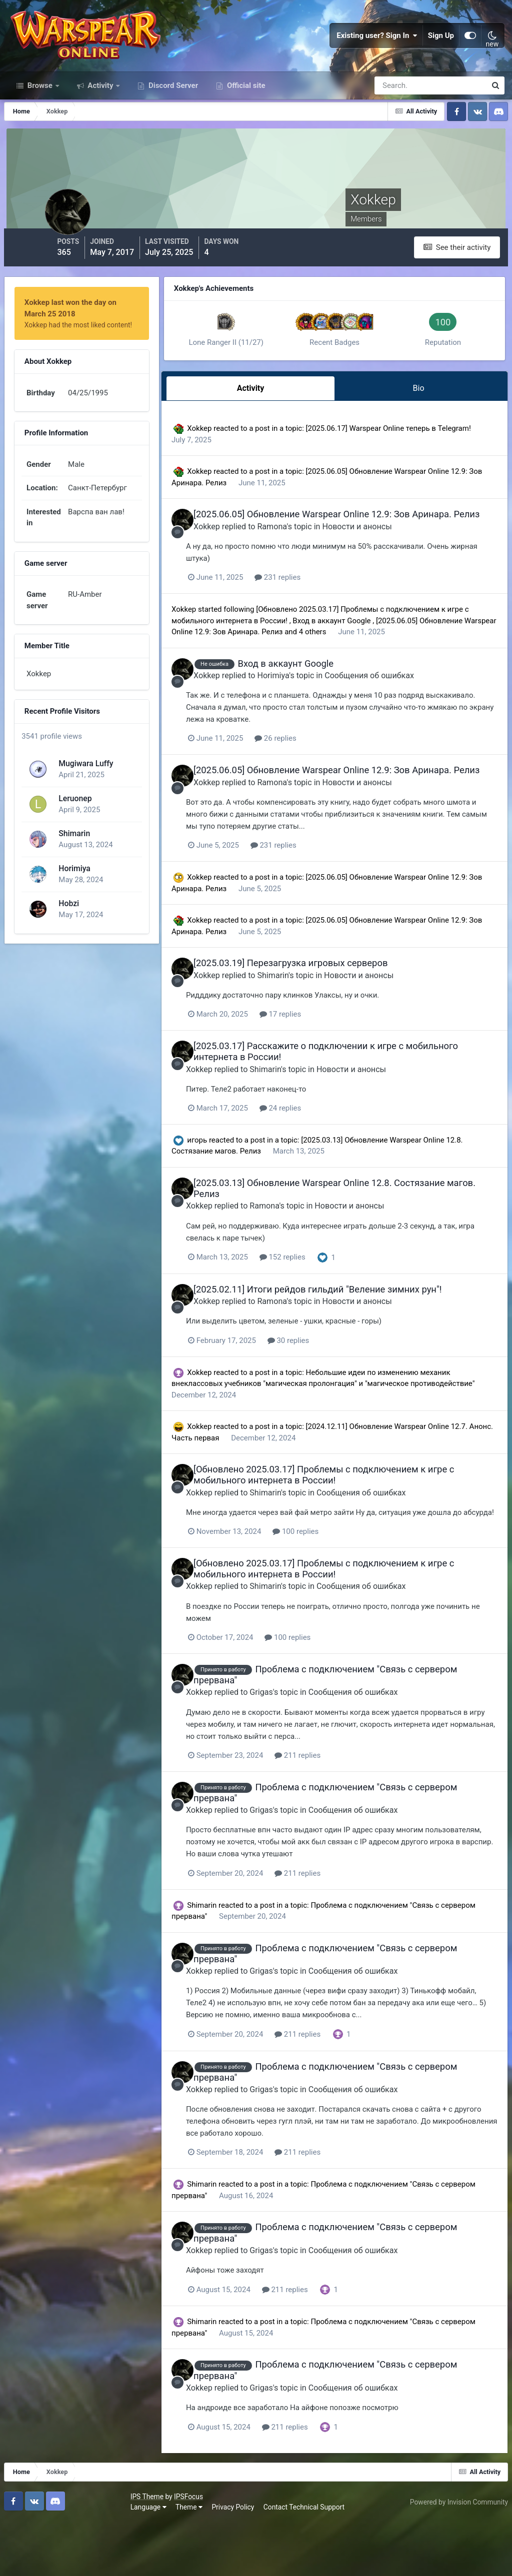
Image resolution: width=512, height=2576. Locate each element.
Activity (101, 113)
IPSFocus (65, 2550)
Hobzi (67, 925)
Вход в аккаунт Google (388, 653)
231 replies (323, 609)
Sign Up (441, 49)
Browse (40, 113)
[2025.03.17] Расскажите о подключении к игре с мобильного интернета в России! (337, 1104)
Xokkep (232, 450)
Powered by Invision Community (455, 2555)
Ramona (309, 559)
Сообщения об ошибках (407, 719)
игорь (230, 1192)
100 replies (341, 1593)
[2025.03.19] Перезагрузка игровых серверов (329, 1016)
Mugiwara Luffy (84, 785)
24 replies (326, 1160)
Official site (245, 113)
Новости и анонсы (395, 559)
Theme (66, 2561)
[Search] (396, 114)
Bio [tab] (424, 413)
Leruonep (73, 820)
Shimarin (72, 855)
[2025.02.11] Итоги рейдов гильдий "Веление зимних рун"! (356, 1340)
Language (26, 2561)
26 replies (321, 781)
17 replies (326, 1067)
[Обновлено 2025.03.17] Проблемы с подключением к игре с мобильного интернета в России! (362, 1525)
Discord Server (172, 113)
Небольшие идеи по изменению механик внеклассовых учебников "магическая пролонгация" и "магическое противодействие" (343, 1434)
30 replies (334, 1390)
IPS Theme (24, 2550)
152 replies (328, 1308)
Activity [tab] (274, 413)
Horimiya (73, 890)
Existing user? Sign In (377, 49)
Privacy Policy (110, 2561)
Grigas (306, 1752)
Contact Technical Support (181, 2561)
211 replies (343, 1815)
